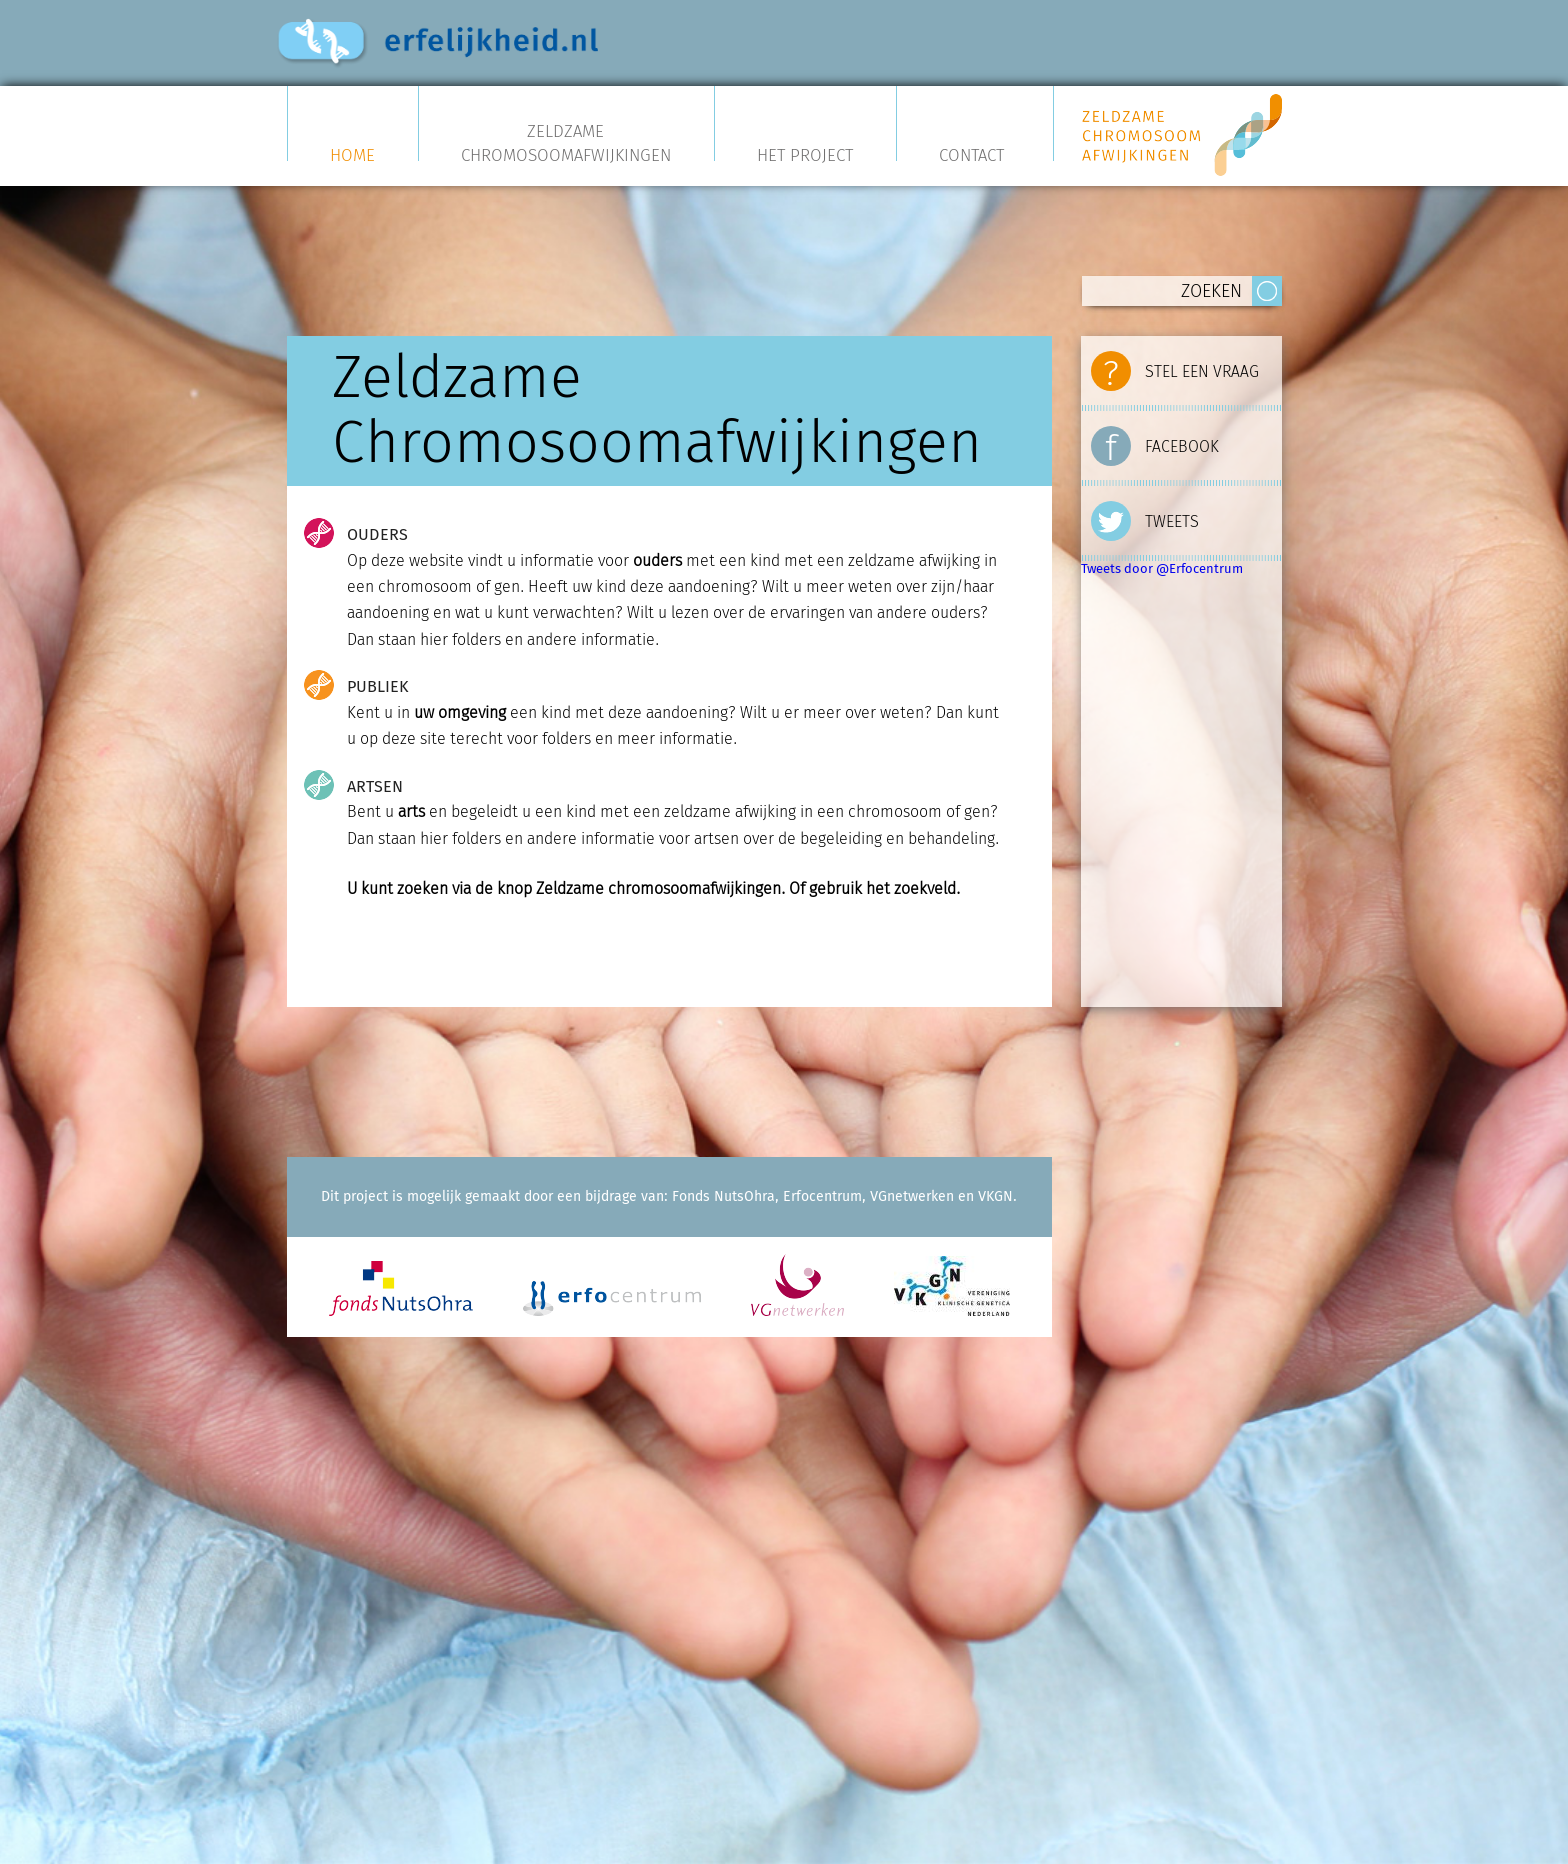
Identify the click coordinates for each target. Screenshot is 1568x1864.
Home (352, 153)
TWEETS (1145, 517)
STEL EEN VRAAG (1175, 367)
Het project (805, 153)
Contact (971, 153)
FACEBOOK (1155, 442)
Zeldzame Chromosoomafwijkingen (566, 143)
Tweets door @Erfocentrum (1162, 568)
